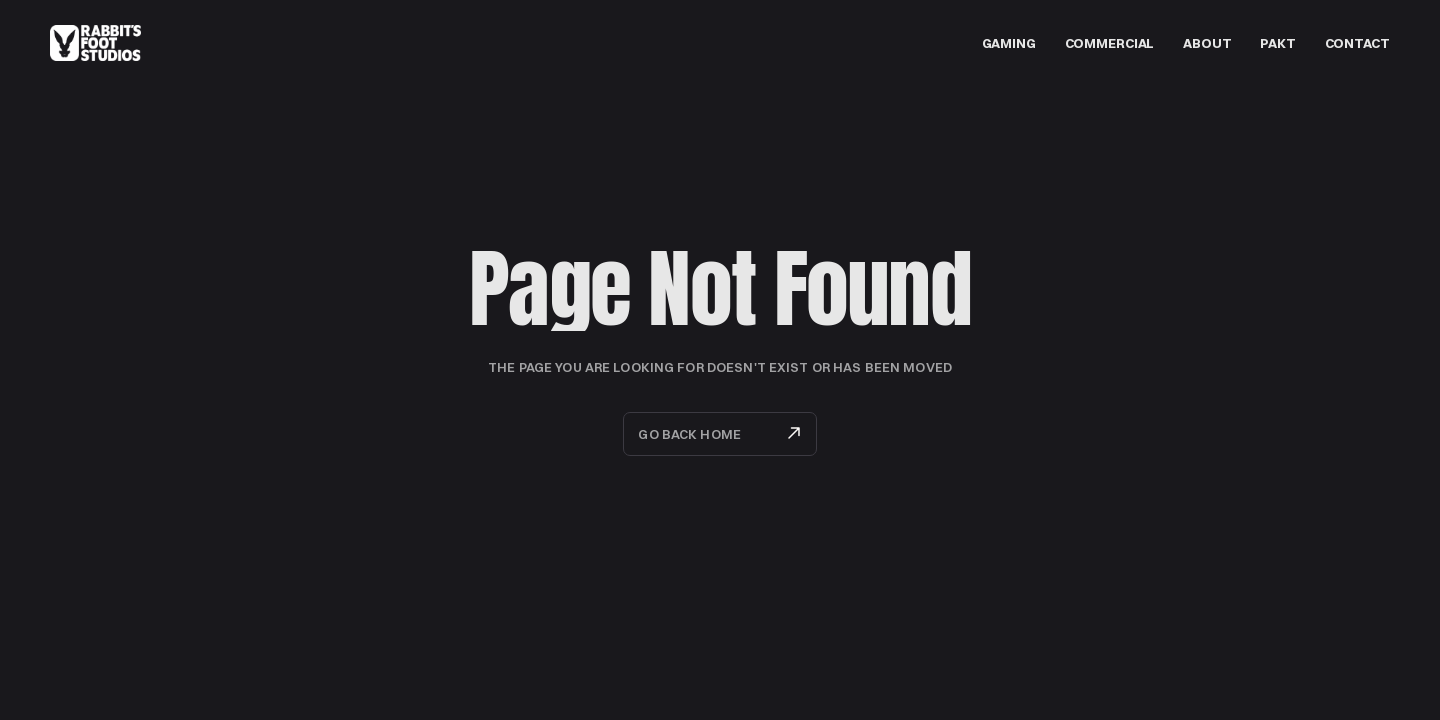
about (1207, 43)
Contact (1357, 43)
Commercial (1110, 43)
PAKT (1277, 43)
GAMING (1009, 43)
